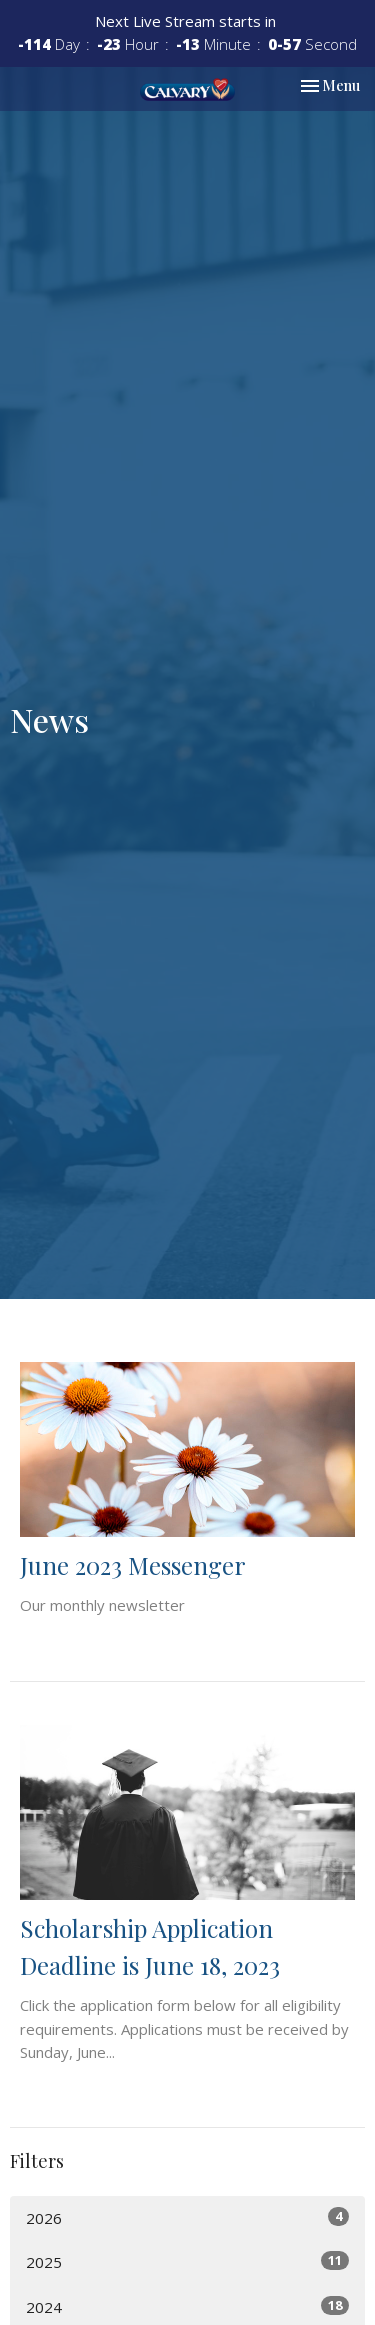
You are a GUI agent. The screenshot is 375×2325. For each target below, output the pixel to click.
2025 (187, 2261)
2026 (187, 2217)
